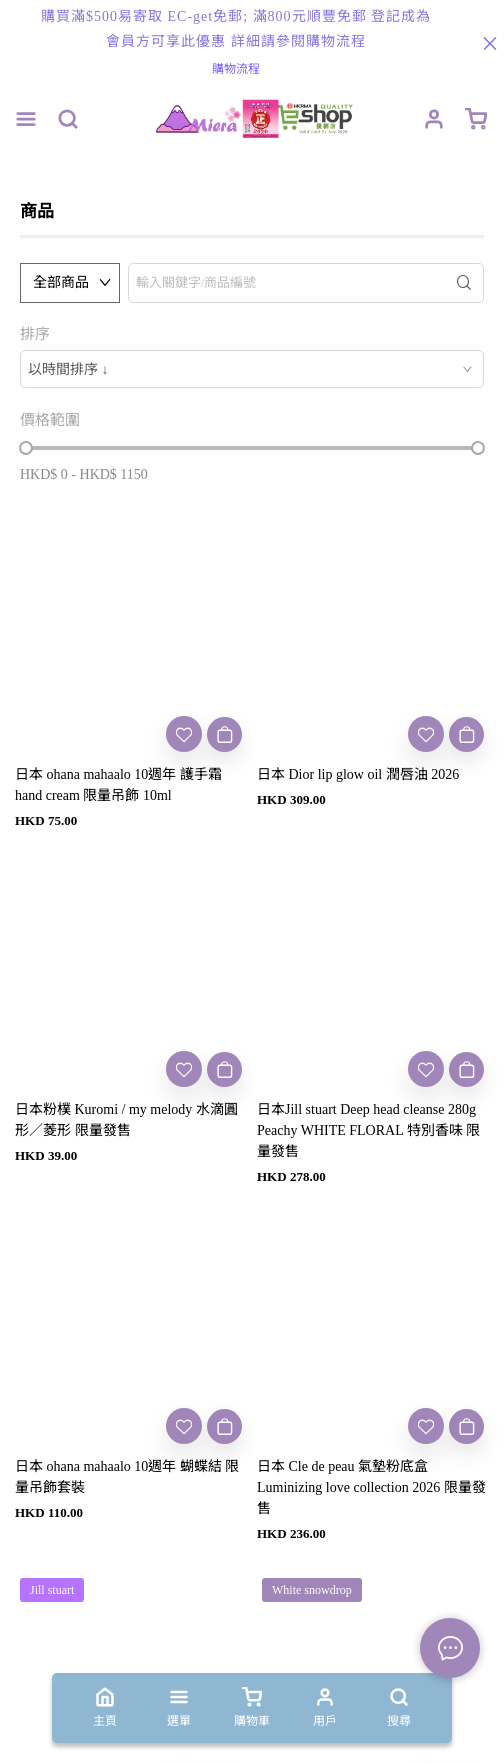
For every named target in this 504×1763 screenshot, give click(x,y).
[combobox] (252, 369)
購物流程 (236, 69)
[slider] (26, 448)
